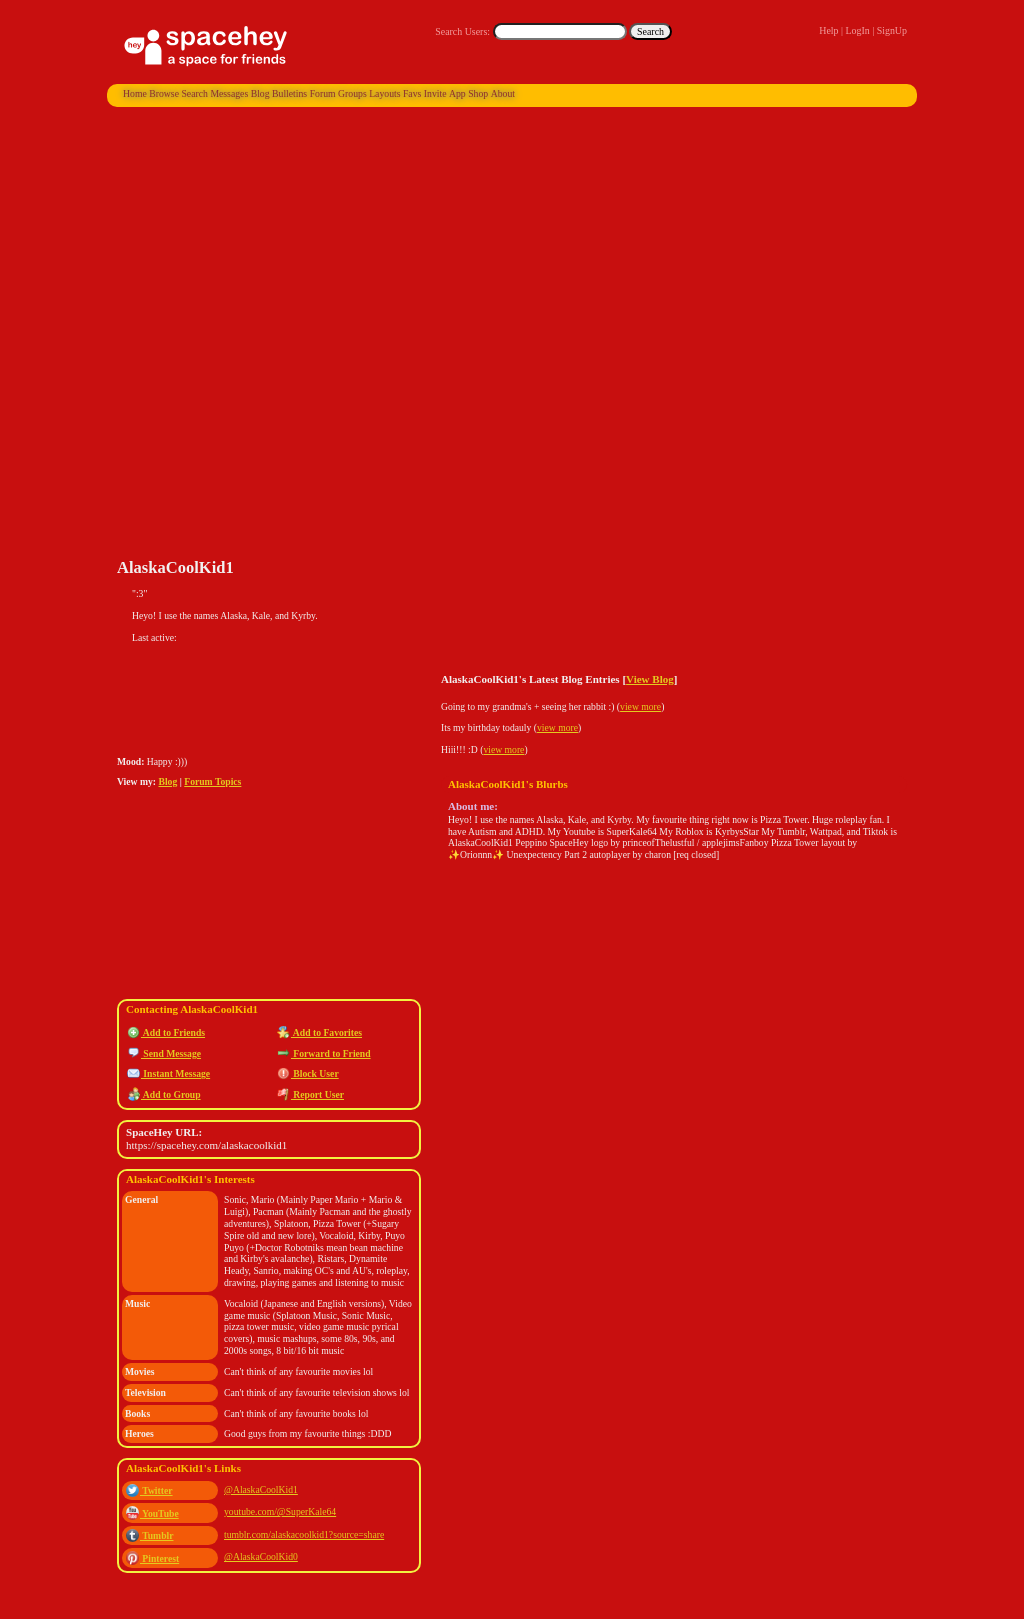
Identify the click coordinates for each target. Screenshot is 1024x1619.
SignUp (892, 30)
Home (135, 93)
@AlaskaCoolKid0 (261, 1556)
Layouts (384, 93)
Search (650, 31)
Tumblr (150, 1535)
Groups (352, 93)
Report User (310, 1094)
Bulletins (289, 93)
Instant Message (168, 1073)
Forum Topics (212, 781)
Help (828, 30)
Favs (412, 93)
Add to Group (164, 1094)
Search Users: (462, 31)
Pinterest (152, 1558)
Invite (435, 93)
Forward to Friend (324, 1053)
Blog (260, 93)
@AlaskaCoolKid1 (261, 1489)
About (503, 93)
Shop (478, 93)
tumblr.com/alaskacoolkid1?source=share (304, 1534)
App (457, 93)
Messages (229, 93)
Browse (164, 93)
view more (640, 706)
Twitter (149, 1490)
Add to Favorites (319, 1032)
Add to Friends (166, 1032)
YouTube (152, 1513)
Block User (308, 1073)
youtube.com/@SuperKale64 (280, 1511)
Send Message (164, 1053)
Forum (323, 93)
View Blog (650, 679)
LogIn (857, 30)
